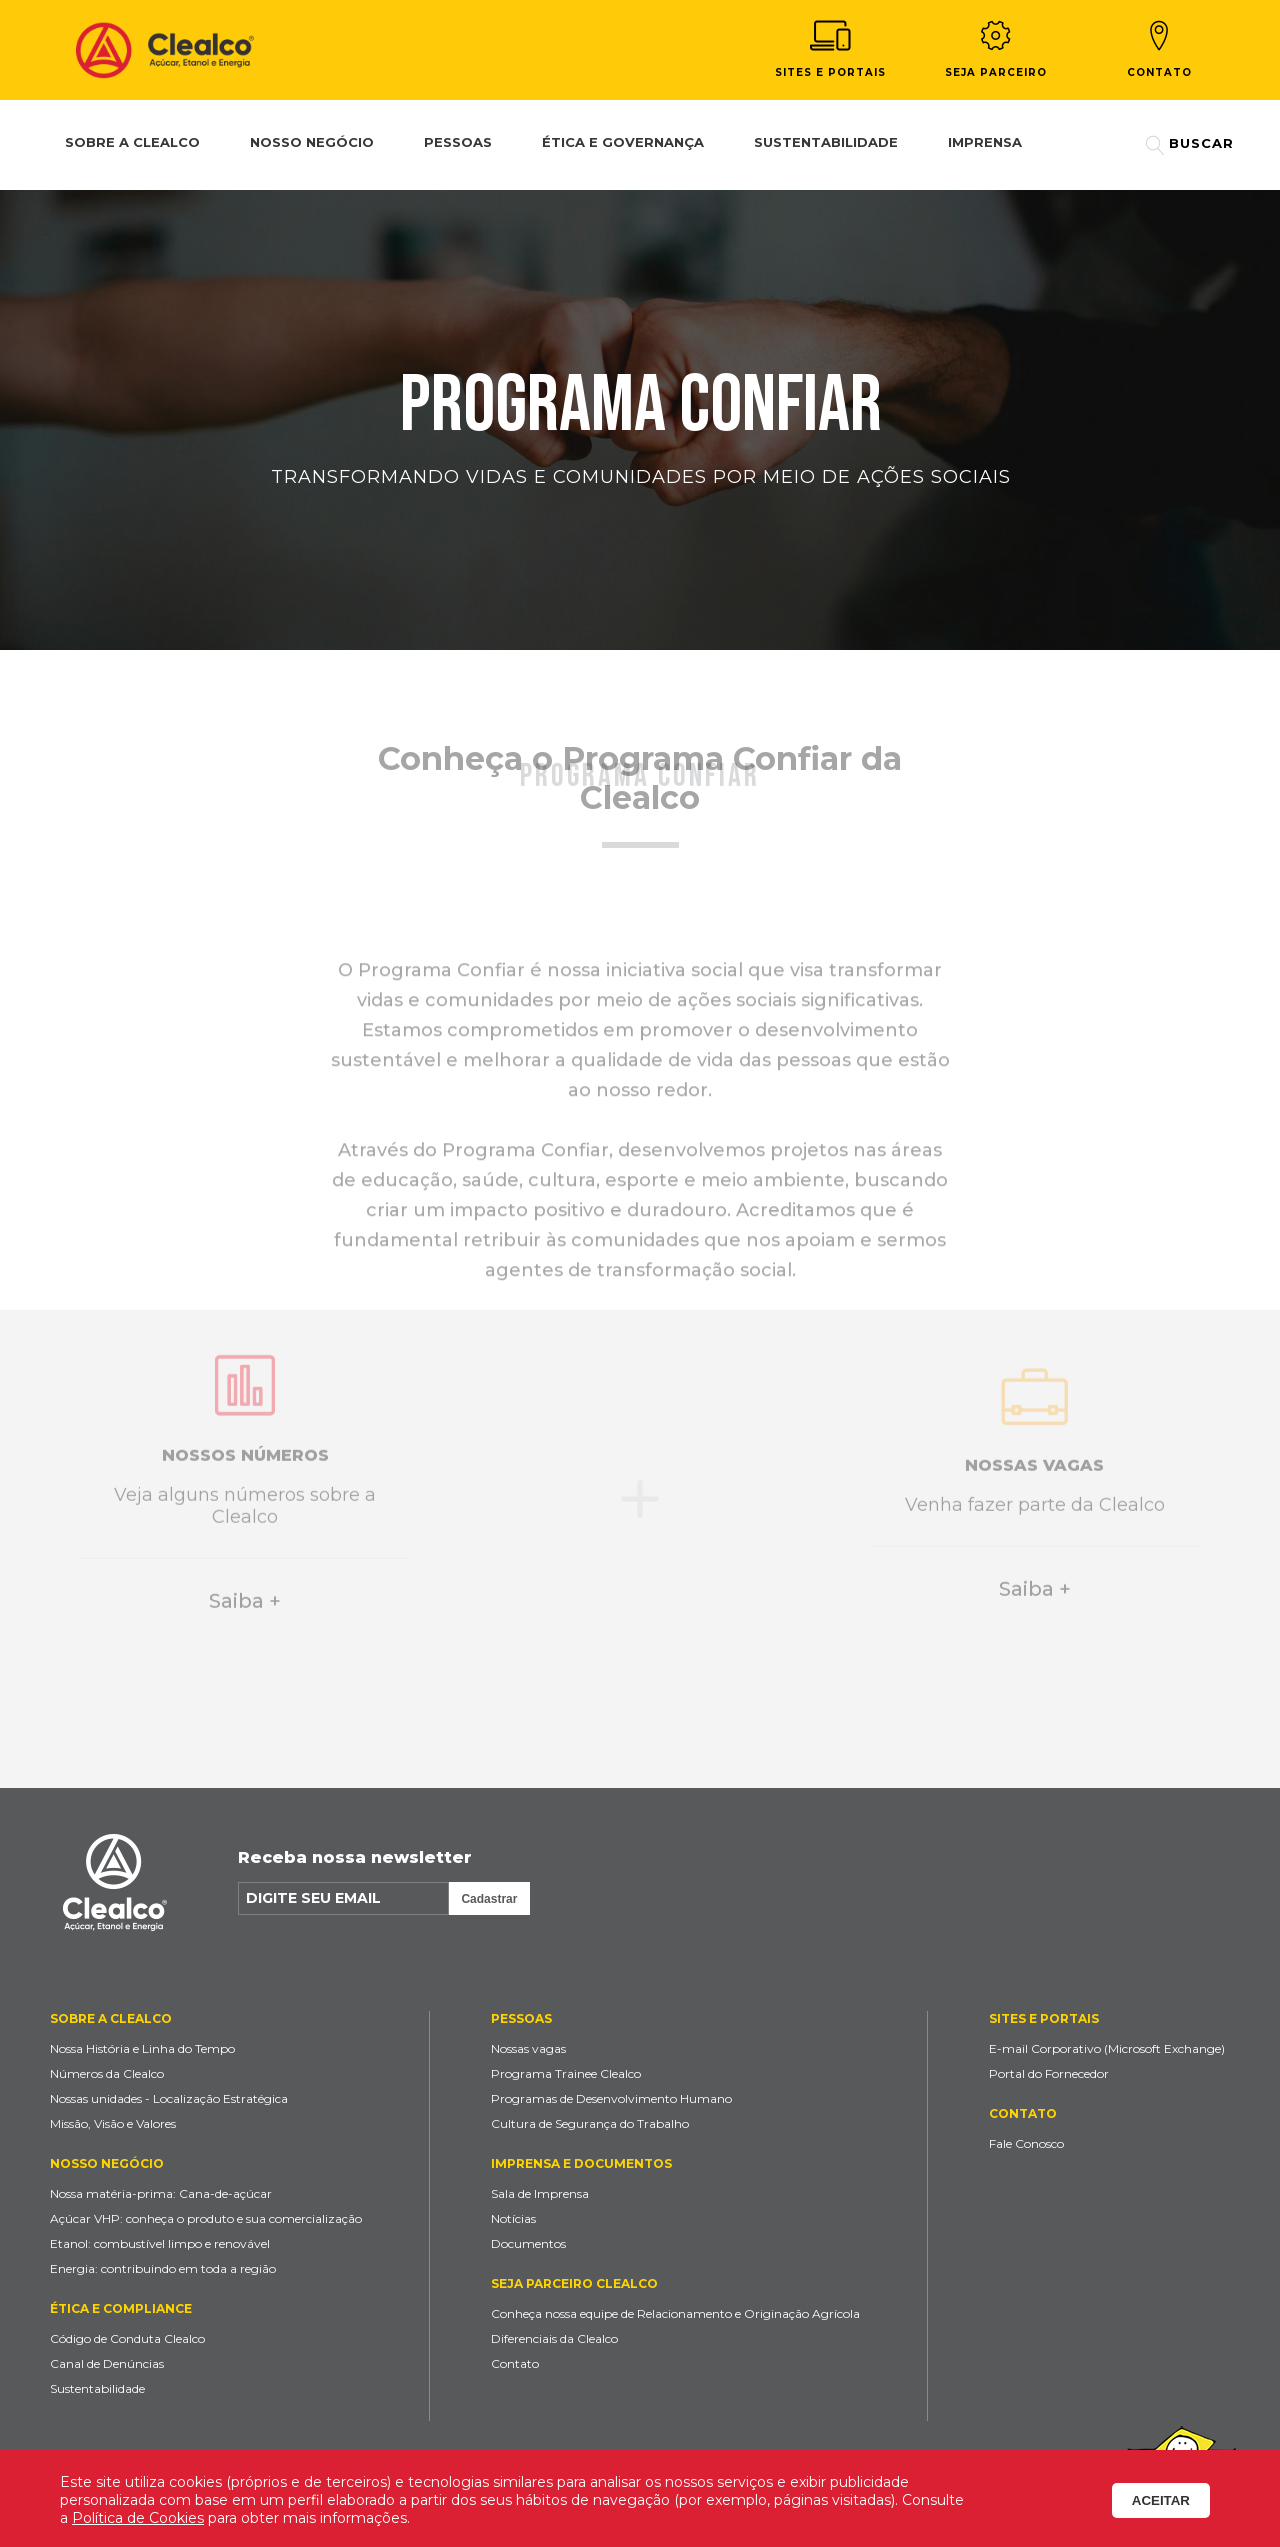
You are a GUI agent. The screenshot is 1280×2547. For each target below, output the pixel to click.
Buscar (1189, 145)
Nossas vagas (528, 2048)
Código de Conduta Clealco (127, 2338)
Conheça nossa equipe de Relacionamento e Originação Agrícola (675, 2313)
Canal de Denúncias (107, 2363)
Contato (1159, 49)
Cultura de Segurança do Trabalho (590, 2123)
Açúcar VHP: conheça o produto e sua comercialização (206, 2218)
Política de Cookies (138, 2518)
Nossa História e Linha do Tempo (142, 2048)
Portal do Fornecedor (1049, 2073)
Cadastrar (489, 1899)
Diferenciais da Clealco (554, 2338)
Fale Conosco (1026, 2143)
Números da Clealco (107, 2073)
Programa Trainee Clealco (566, 2073)
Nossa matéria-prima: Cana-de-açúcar (161, 2193)
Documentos (528, 2243)
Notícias (513, 2218)
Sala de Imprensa (540, 2193)
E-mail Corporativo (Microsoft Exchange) (1107, 2048)
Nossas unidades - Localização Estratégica (169, 2098)
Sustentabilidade (97, 2388)
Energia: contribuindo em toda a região (163, 2268)
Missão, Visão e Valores (113, 2123)
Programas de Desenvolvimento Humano (611, 2098)
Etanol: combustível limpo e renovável (160, 2243)
